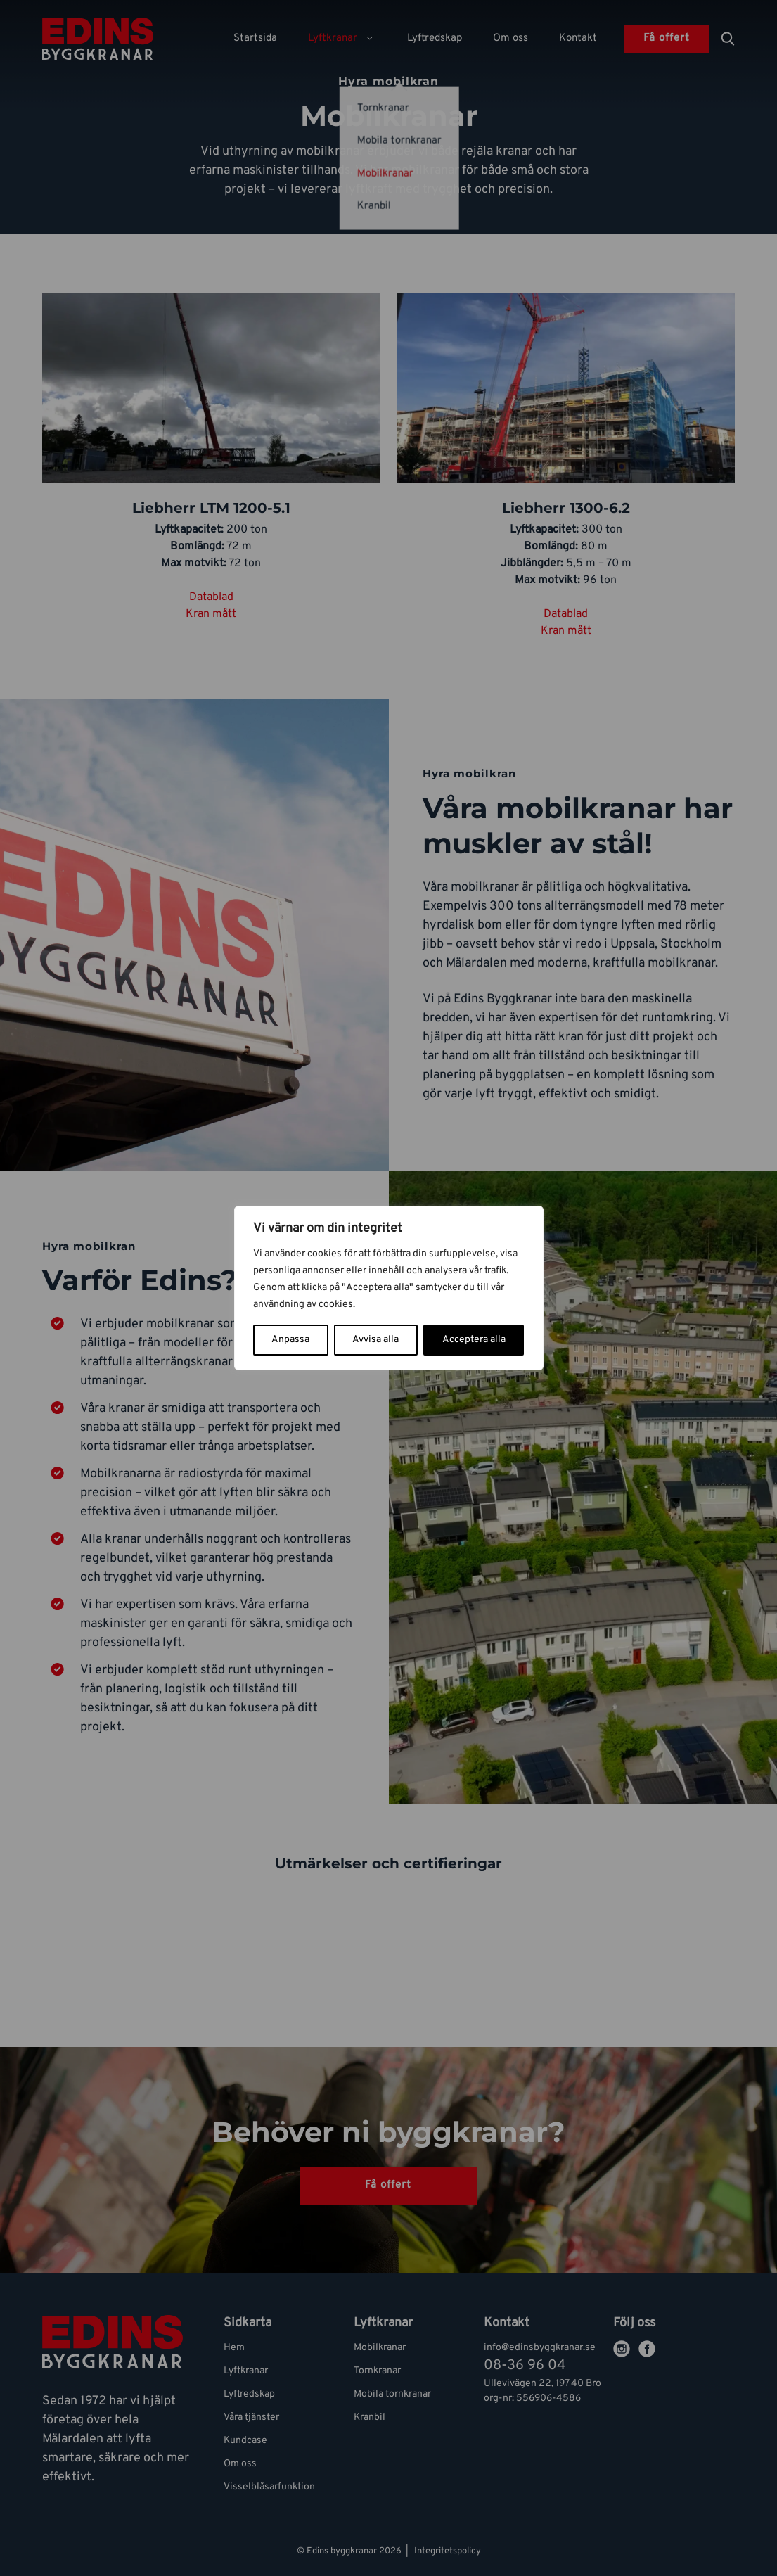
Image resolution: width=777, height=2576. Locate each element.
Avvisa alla (375, 1340)
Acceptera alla (474, 1340)
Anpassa (290, 1340)
